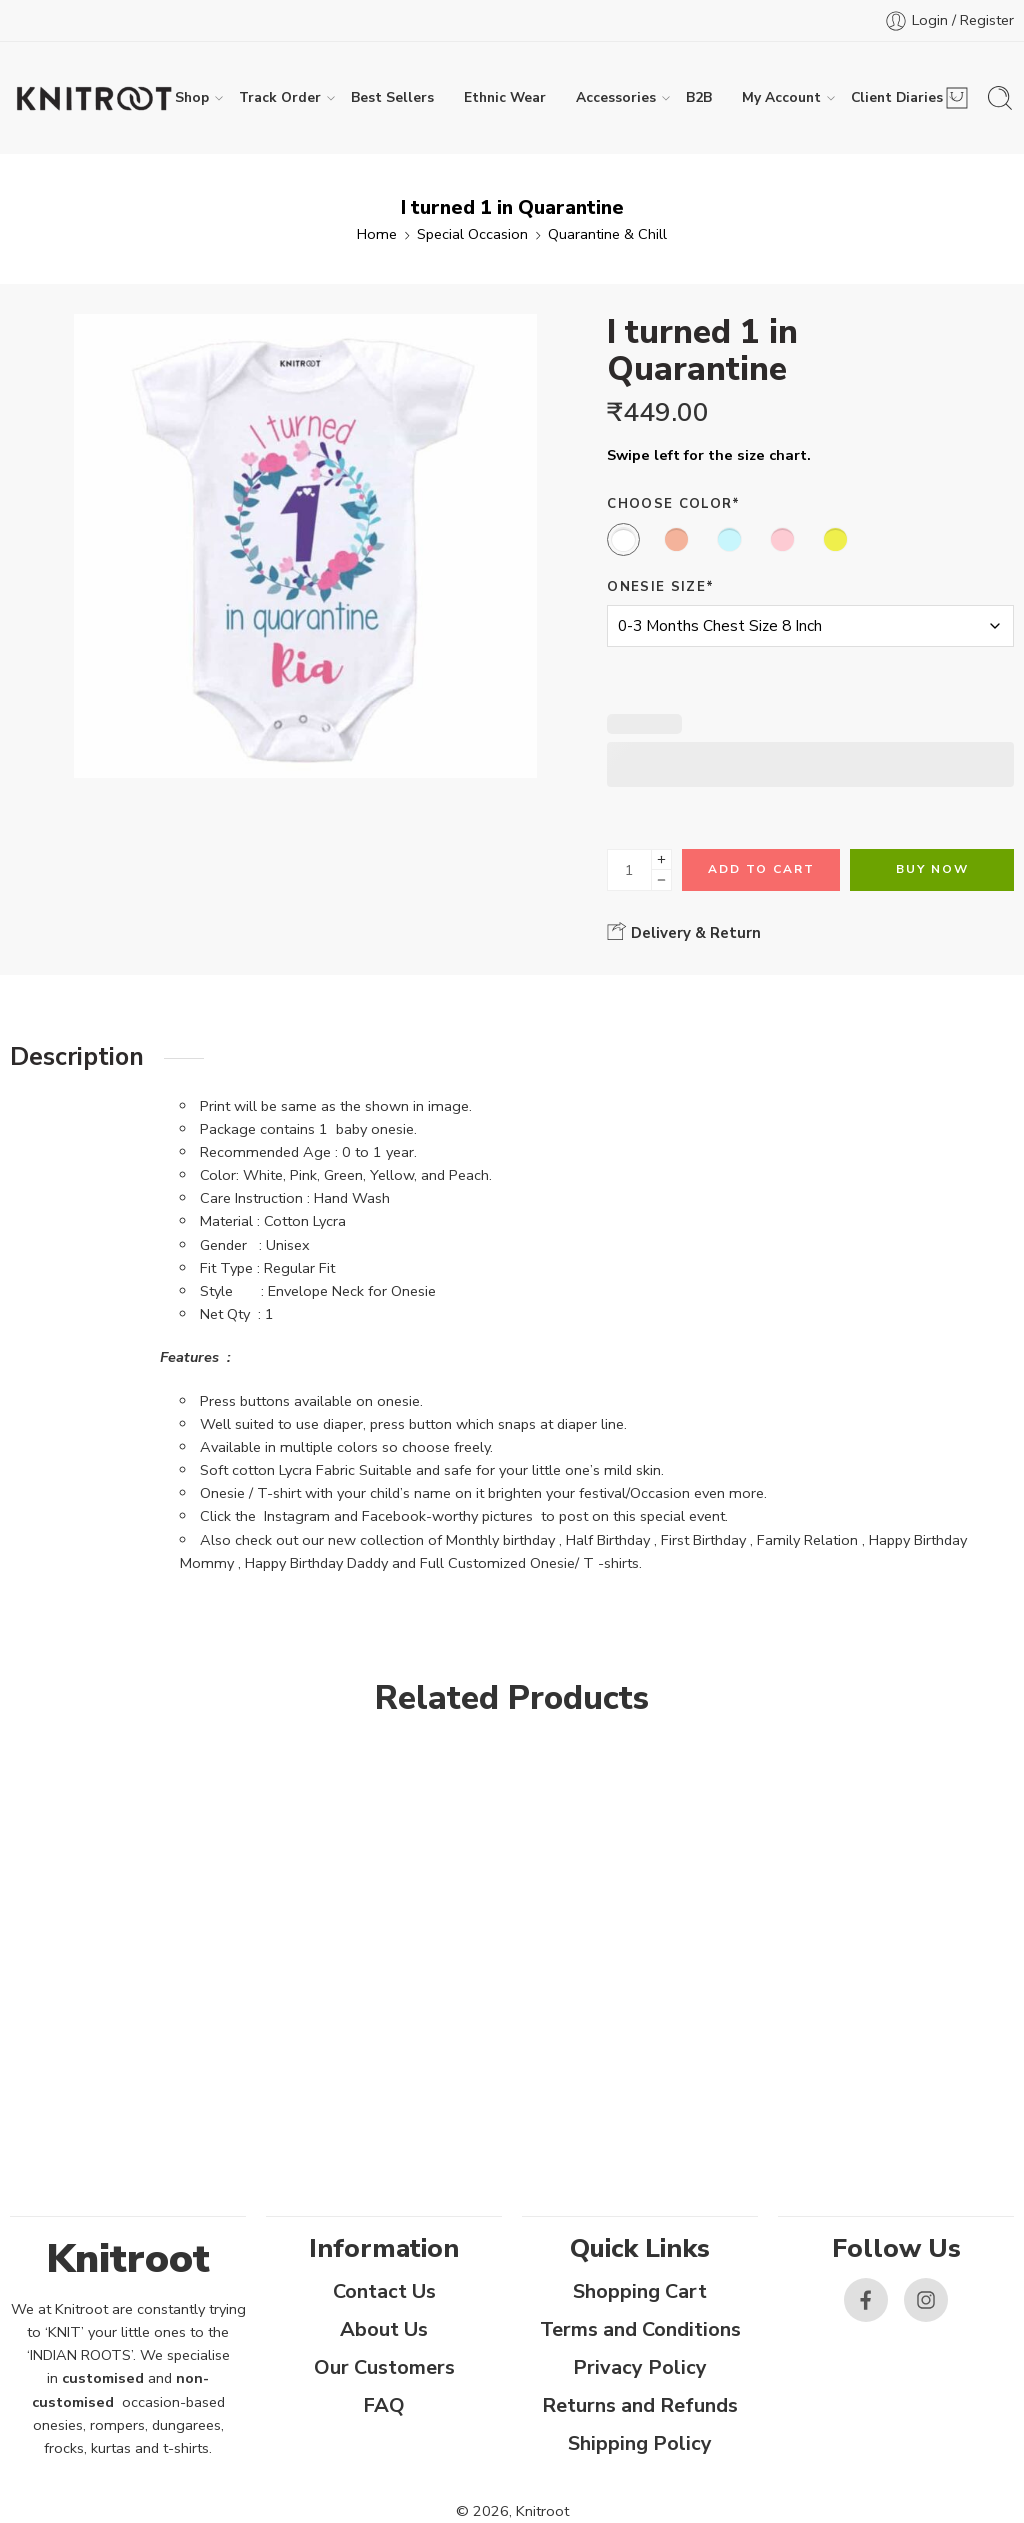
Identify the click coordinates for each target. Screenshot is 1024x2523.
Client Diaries (897, 98)
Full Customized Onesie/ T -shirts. (531, 1563)
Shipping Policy (640, 2443)
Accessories (616, 98)
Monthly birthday (500, 1540)
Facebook (394, 1516)
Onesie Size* (660, 587)
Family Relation (807, 1540)
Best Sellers (392, 97)
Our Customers (384, 2367)
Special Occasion (472, 234)
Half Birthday (608, 1540)
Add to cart (761, 869)
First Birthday (703, 1540)
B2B (699, 97)
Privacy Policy (640, 2367)
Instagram (297, 1516)
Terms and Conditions (640, 2329)
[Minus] (661, 880)
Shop (192, 98)
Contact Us (384, 2291)
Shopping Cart (640, 2291)
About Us (384, 2329)
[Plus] (661, 859)
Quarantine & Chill (607, 234)
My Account (781, 98)
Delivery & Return (684, 932)
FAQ (384, 2405)
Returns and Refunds (640, 2405)
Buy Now (932, 869)
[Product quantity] (629, 870)
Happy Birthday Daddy (316, 1563)
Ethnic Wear (505, 97)
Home (377, 234)
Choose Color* (673, 504)
